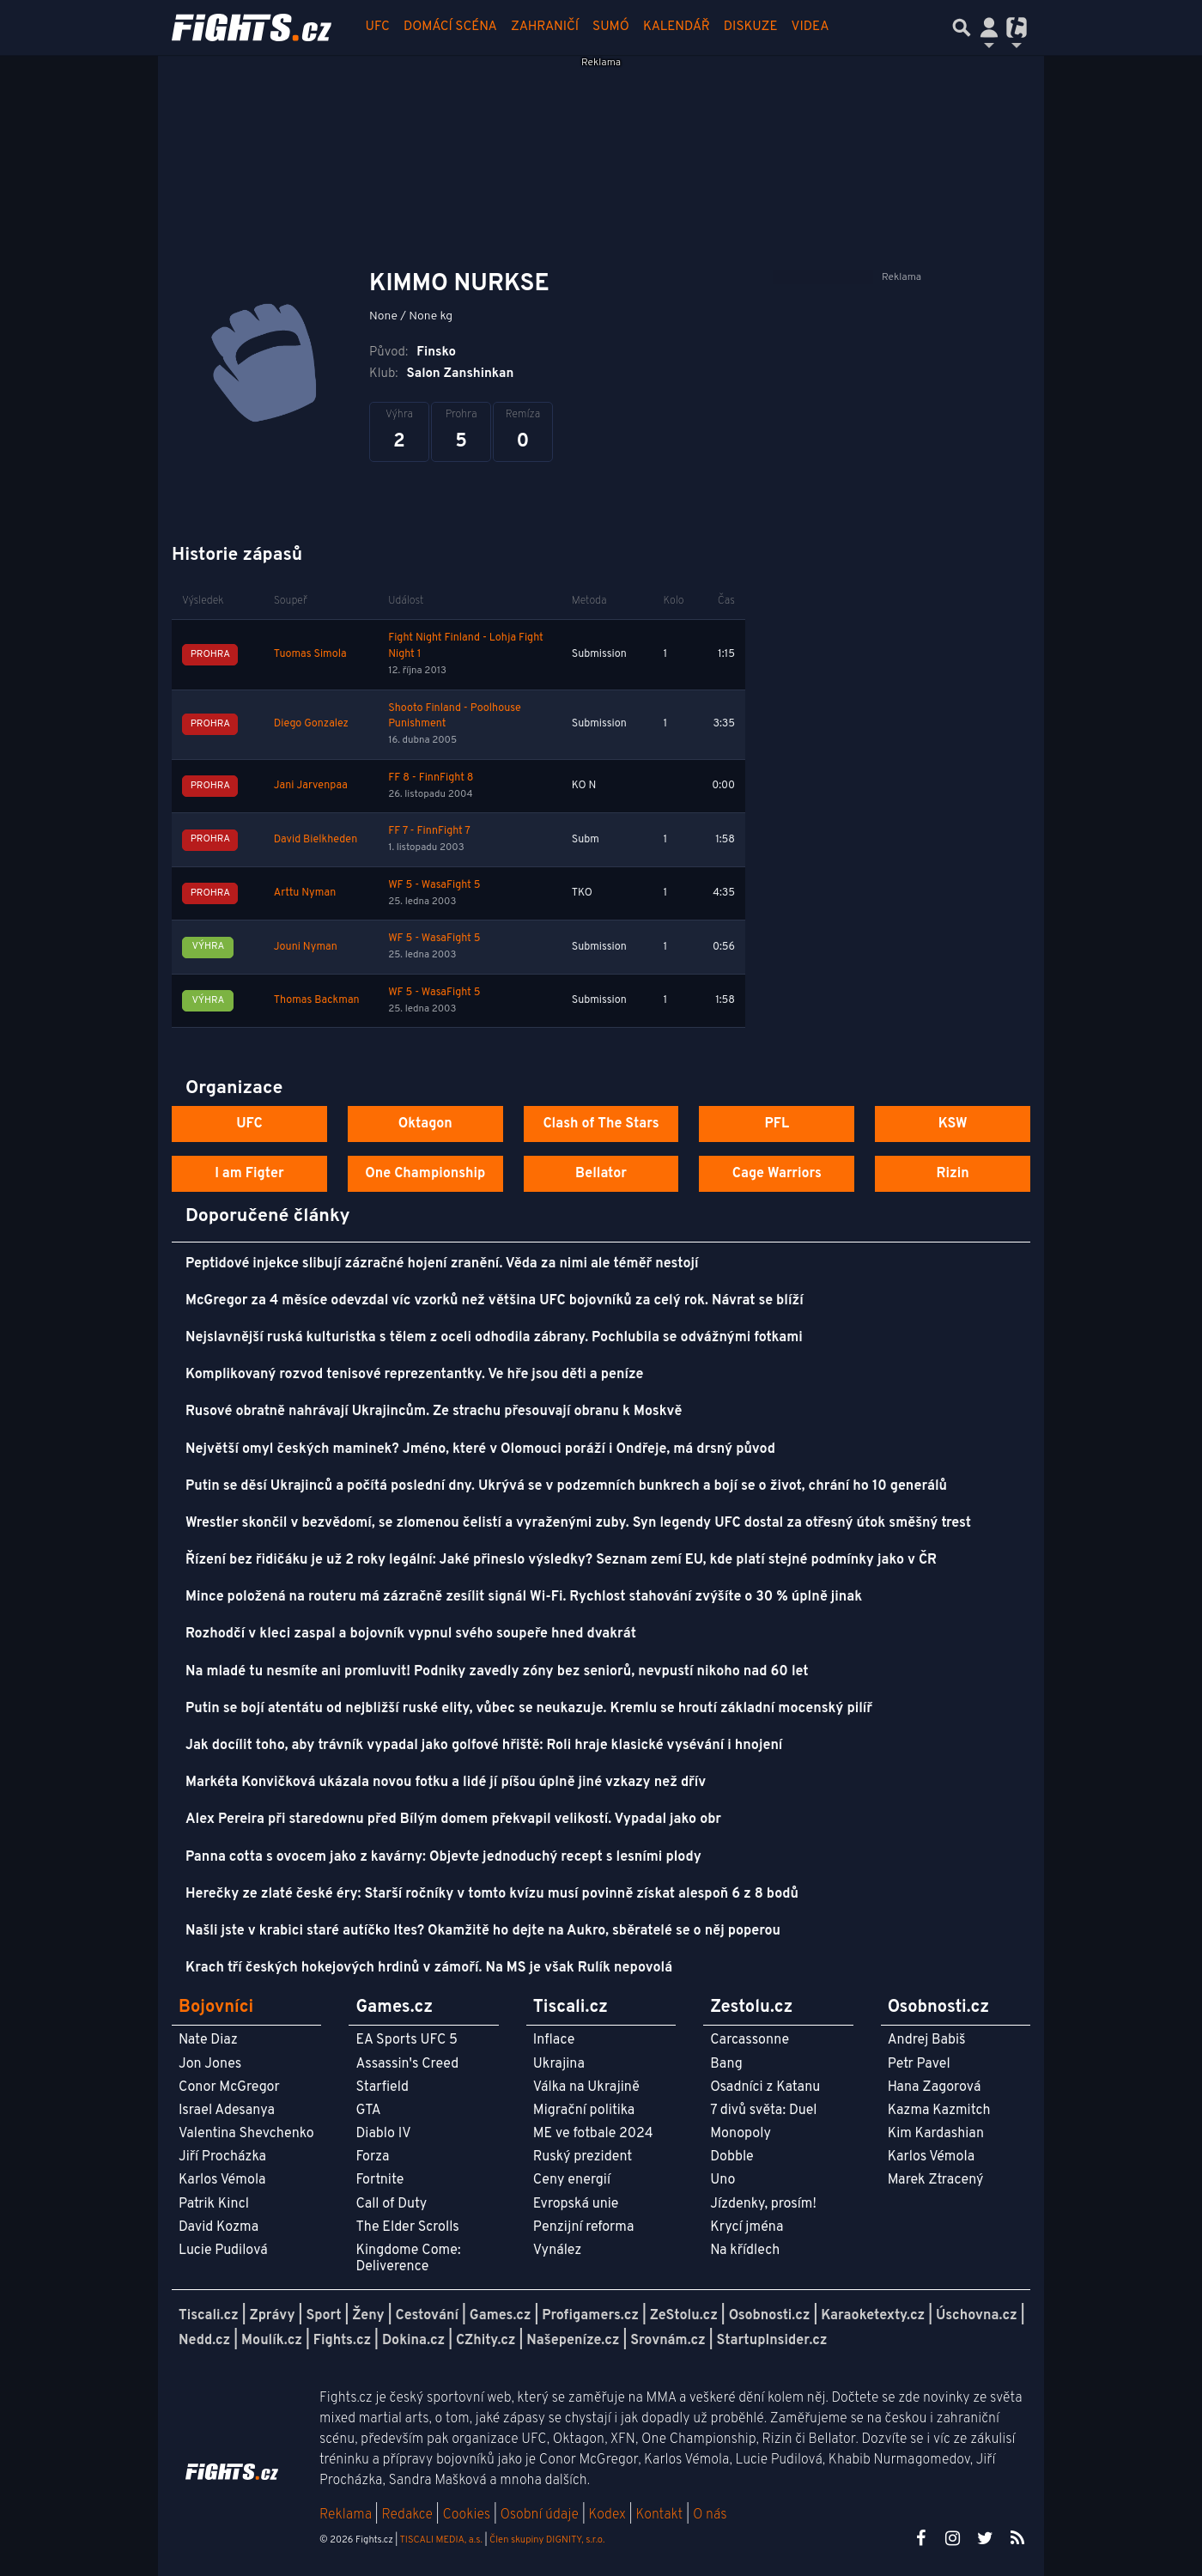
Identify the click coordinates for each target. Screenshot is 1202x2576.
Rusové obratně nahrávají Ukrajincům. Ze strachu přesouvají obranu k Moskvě (433, 1411)
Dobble (731, 2157)
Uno (722, 2180)
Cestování (426, 2315)
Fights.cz (342, 2340)
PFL (777, 1124)
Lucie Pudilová (223, 2250)
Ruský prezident (582, 2157)
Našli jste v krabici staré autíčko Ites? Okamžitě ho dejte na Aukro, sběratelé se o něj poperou (482, 1931)
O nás (710, 2515)
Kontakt (660, 2515)
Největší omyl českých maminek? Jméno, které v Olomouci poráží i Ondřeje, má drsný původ (480, 1449)
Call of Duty (391, 2204)
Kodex (609, 2515)
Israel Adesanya (227, 2110)
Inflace (553, 2040)
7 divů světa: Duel (763, 2110)
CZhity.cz (485, 2340)
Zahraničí (545, 27)
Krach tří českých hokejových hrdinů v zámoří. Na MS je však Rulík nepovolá (428, 1968)
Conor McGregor (229, 2087)
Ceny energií (571, 2180)
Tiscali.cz (209, 2315)
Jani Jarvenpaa (311, 786)
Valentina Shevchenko (246, 2133)
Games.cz (500, 2315)
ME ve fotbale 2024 (593, 2133)
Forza (372, 2157)
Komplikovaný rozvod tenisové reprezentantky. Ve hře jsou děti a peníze (414, 1374)
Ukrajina (559, 2064)
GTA (367, 2110)
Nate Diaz (208, 2040)
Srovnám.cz (668, 2340)
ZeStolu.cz (684, 2315)
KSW (953, 1124)
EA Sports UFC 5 (406, 2040)
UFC (378, 27)
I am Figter (249, 1173)
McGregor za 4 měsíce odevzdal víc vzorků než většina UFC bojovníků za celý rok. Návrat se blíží (494, 1300)
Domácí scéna (450, 27)
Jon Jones (210, 2064)
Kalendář (676, 27)
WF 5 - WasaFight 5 (434, 885)
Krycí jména (746, 2227)
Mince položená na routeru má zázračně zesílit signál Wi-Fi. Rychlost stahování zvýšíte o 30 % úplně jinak (523, 1597)
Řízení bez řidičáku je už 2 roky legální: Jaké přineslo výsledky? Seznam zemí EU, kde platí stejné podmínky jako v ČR (561, 1560)
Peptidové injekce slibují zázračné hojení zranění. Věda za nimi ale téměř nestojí (442, 1264)
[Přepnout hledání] (961, 27)
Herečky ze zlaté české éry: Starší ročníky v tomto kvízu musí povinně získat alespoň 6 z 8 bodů (491, 1894)
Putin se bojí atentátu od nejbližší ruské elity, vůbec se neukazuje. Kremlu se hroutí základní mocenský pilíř (528, 1708)
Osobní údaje (540, 2515)
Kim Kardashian (936, 2133)
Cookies (466, 2515)
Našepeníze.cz (572, 2340)
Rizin (952, 1173)
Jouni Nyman (305, 947)
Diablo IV (382, 2133)
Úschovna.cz (976, 2315)
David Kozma (218, 2227)
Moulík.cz (271, 2340)
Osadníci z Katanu (765, 2087)
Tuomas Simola (310, 654)
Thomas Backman (317, 1000)
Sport (323, 2315)
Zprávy (272, 2315)
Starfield (381, 2087)
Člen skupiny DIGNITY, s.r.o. (546, 2540)
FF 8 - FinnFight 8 (430, 778)
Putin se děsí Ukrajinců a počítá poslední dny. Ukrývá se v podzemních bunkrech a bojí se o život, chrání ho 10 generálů (566, 1486)
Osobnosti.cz (769, 2315)
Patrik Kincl (214, 2204)
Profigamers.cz (590, 2315)
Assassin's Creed (406, 2064)
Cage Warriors (777, 1173)
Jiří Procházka (222, 2157)
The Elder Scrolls (406, 2227)
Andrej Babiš (927, 2040)
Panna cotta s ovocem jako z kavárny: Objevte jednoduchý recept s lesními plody (443, 1857)
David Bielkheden (316, 840)
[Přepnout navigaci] (989, 27)
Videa (810, 27)
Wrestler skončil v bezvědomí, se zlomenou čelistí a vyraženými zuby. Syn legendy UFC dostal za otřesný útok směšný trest (578, 1523)
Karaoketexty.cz (873, 2315)
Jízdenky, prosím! (763, 2204)
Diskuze (751, 27)
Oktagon (425, 1124)
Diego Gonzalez (311, 724)
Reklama (345, 2515)
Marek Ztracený (936, 2180)
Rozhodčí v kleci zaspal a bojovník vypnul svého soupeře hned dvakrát (410, 1634)
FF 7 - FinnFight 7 (429, 831)
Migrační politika (583, 2110)
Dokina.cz (413, 2340)
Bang (726, 2064)
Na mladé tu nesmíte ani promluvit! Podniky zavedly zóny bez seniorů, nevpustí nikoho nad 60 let (497, 1671)
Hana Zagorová (934, 2087)
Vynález (557, 2250)
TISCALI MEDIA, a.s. (440, 2540)
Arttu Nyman (305, 893)
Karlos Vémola (222, 2180)
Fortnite (379, 2180)
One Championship (425, 1173)
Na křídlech (745, 2250)
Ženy (368, 2315)
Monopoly (740, 2133)
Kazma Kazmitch (939, 2110)
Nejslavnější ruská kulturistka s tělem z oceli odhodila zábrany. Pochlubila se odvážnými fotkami (494, 1337)
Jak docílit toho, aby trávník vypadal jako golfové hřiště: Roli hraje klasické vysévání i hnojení (483, 1745)
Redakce (406, 2515)
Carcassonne (749, 2040)
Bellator (601, 1173)
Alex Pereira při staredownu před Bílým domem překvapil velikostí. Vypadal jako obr (453, 1819)
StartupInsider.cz (772, 2340)
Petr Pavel (919, 2064)
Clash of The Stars (601, 1124)
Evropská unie (576, 2204)
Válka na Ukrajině (586, 2087)
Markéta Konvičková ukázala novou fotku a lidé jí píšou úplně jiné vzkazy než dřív (445, 1782)
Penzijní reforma (583, 2227)
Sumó (610, 27)
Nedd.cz (204, 2340)
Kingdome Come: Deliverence (407, 2258)
